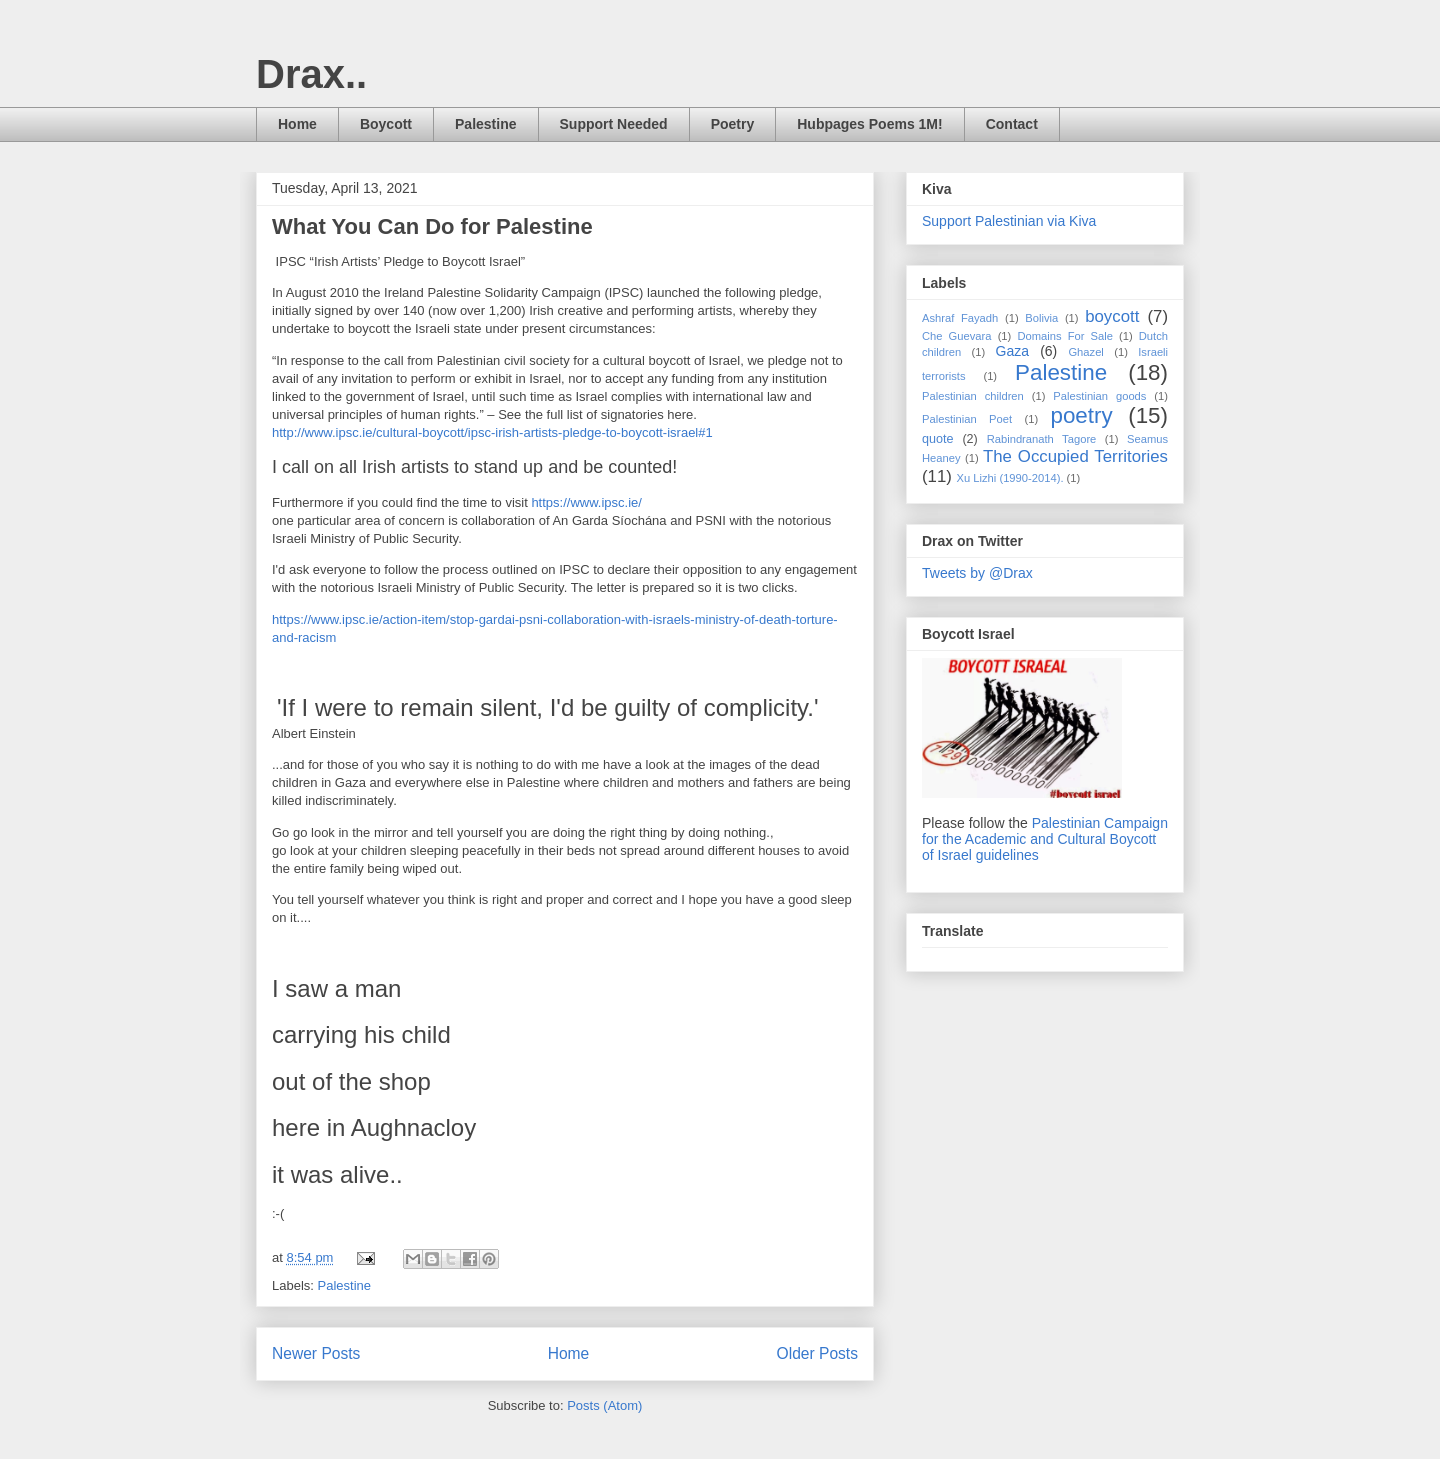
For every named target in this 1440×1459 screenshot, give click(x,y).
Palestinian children (973, 396)
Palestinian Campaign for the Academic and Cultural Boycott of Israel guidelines (1045, 839)
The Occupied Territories (1075, 456)
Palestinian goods (1099, 396)
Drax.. (311, 74)
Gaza (1012, 351)
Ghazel (1085, 352)
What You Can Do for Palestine (432, 226)
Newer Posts (316, 1353)
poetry (1081, 415)
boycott (1112, 316)
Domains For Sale (1065, 336)
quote (938, 439)
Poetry (733, 124)
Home (297, 124)
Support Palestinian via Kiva (1009, 221)
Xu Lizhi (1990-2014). (1010, 478)
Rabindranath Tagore (1042, 439)
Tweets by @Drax (977, 573)
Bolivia (1041, 318)
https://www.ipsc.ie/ (586, 502)
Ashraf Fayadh (960, 318)
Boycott (386, 124)
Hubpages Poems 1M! (869, 124)
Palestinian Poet (967, 419)
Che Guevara (957, 336)
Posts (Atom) (604, 1405)
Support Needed (614, 124)
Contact (1012, 124)
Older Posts (817, 1353)
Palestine (485, 124)
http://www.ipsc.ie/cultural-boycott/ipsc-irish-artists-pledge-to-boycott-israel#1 (492, 432)
